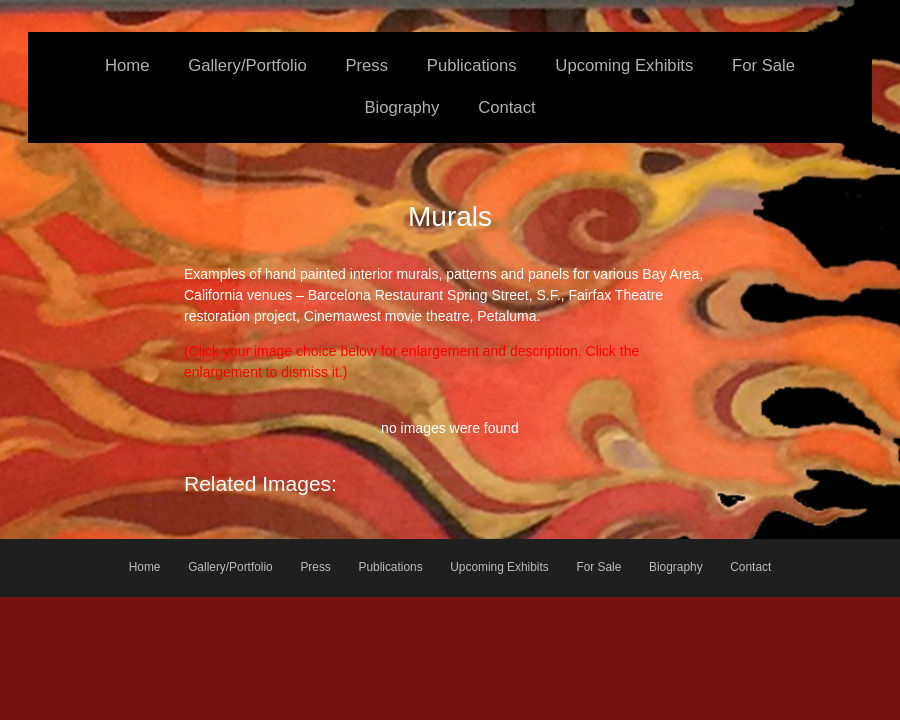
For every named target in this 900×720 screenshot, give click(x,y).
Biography (401, 107)
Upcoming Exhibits (624, 65)
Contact (506, 107)
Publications (472, 65)
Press (366, 65)
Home (127, 65)
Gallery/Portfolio (247, 65)
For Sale (763, 65)
